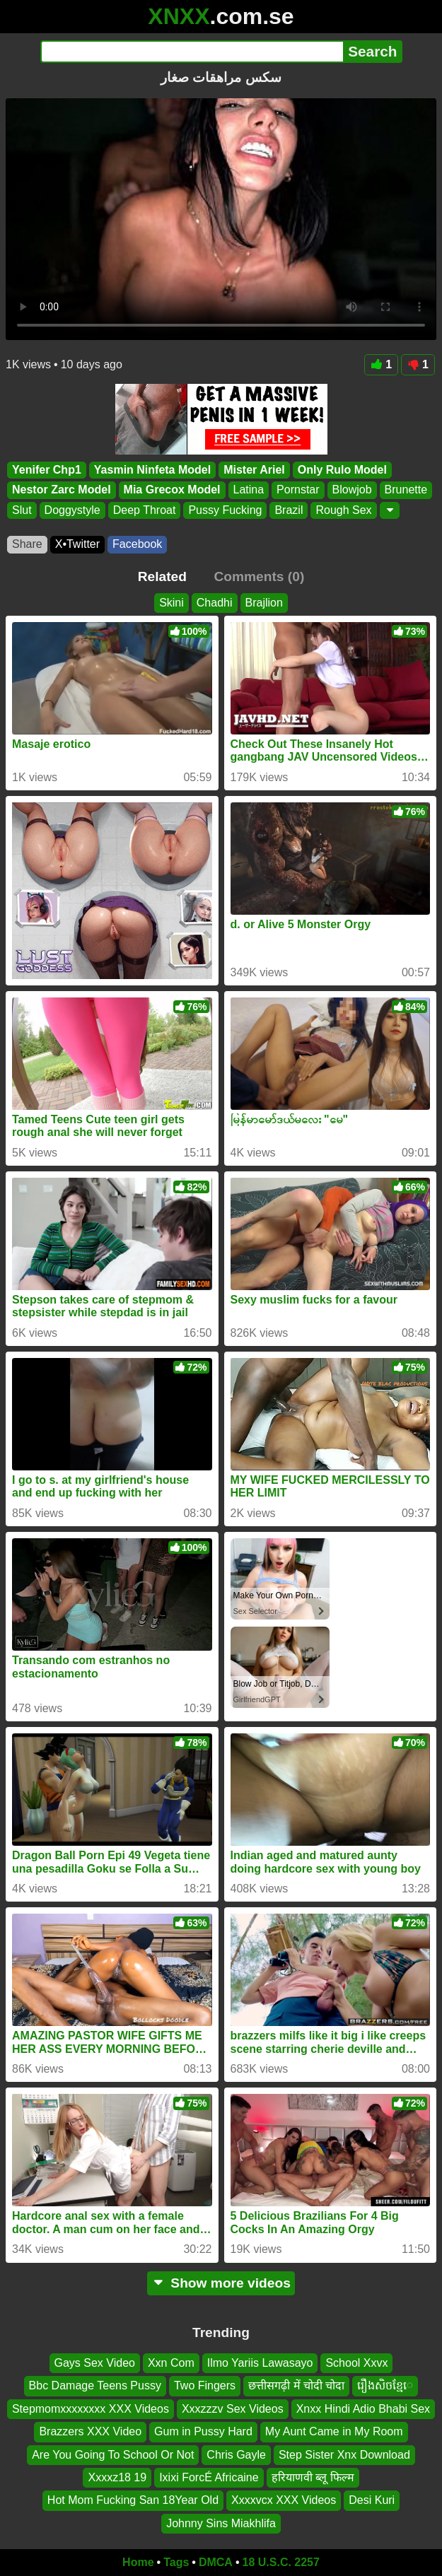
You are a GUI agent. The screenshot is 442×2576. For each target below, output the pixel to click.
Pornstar (298, 490)
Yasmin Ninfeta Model (152, 470)
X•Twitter (77, 544)
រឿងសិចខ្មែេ (385, 2385)
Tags (176, 2562)
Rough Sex (343, 510)
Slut (22, 510)
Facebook (137, 544)
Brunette (406, 490)
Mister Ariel (254, 470)
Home (137, 2562)
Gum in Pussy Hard (203, 2431)
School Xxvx (356, 2363)
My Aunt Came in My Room (334, 2431)
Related (162, 576)
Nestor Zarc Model (61, 490)
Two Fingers (204, 2385)
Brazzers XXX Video (90, 2431)
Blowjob (352, 490)
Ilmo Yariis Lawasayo (260, 2363)
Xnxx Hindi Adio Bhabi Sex (363, 2408)
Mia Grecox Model (172, 490)
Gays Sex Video (94, 2363)
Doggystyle (72, 510)
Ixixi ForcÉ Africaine (208, 2477)
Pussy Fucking (225, 510)
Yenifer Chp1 (46, 470)
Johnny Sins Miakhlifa (221, 2523)
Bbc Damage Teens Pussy (95, 2385)
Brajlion (264, 603)
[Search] (192, 51)
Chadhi (215, 603)
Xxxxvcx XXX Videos (283, 2500)
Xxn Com (171, 2363)
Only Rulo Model (342, 470)
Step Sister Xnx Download (344, 2454)
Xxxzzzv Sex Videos (233, 2408)
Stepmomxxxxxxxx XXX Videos (90, 2408)
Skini (171, 603)
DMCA (216, 2562)
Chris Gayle (236, 2454)
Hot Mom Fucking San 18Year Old (133, 2500)
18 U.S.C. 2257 (281, 2562)
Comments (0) (259, 576)
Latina (248, 490)
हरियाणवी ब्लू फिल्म (313, 2477)
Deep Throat (144, 510)
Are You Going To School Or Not (113, 2454)
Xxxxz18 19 (117, 2477)
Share (27, 544)
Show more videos (221, 2283)
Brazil (288, 510)
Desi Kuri (372, 2500)
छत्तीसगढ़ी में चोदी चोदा (296, 2385)
